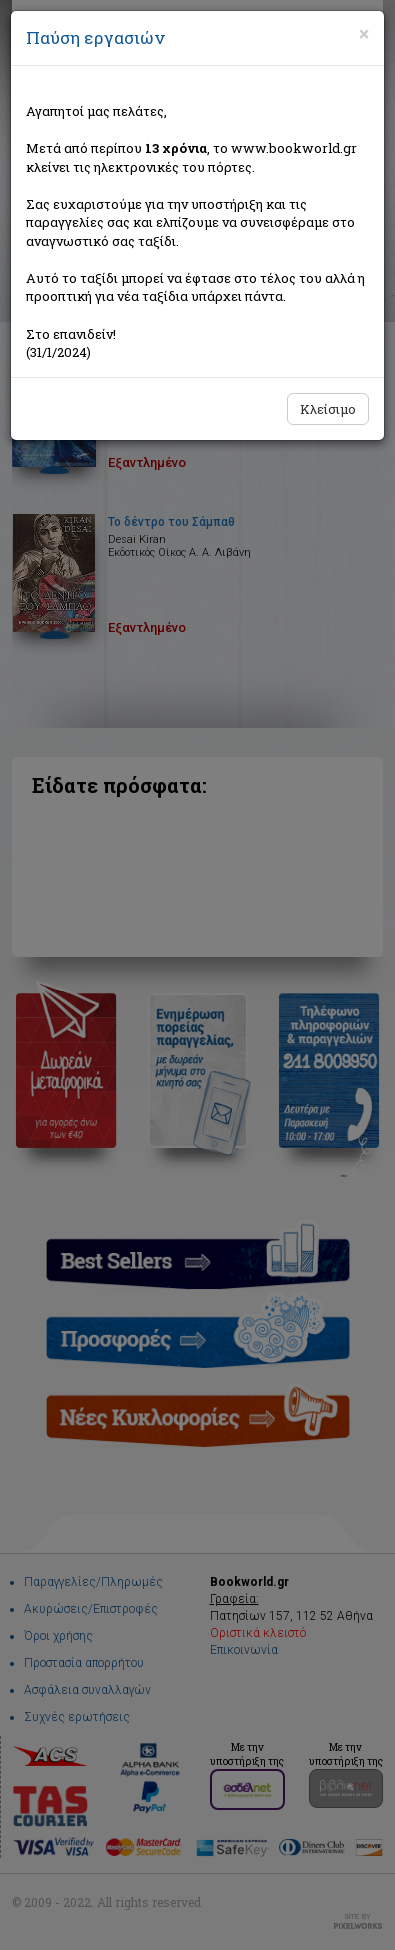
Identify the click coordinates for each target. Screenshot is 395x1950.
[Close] (364, 34)
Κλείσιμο (328, 409)
